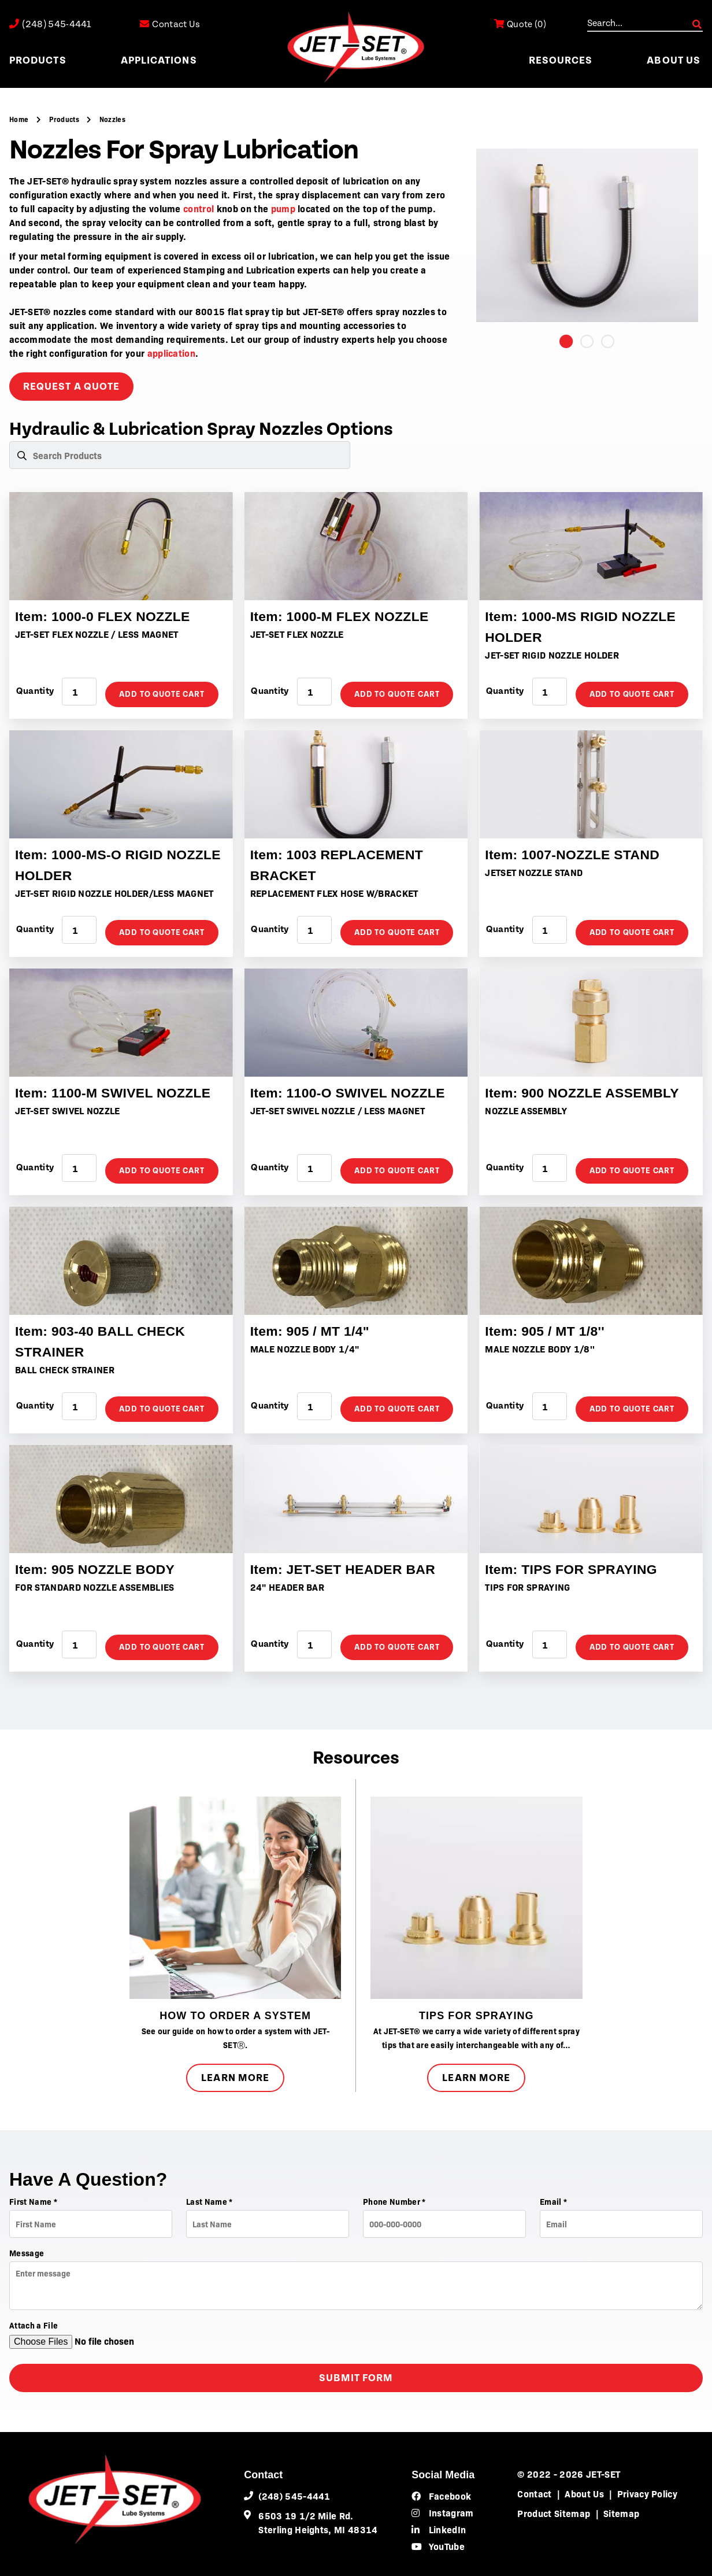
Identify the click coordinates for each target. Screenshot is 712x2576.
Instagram (442, 2512)
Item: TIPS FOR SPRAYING (575, 1569)
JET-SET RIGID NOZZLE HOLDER (552, 654)
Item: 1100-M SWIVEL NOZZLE (117, 1092)
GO (697, 24)
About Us (673, 59)
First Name (33, 2201)
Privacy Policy (647, 2493)
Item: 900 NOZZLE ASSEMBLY (586, 1092)
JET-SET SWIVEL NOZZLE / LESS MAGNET (337, 1110)
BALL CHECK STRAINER (64, 1369)
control (198, 208)
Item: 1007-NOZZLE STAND (576, 854)
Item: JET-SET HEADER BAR (347, 1569)
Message (26, 2253)
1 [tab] (566, 341)
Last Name (209, 2201)
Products (37, 59)
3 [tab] (608, 341)
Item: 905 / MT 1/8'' (547, 1331)
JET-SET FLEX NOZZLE (297, 633)
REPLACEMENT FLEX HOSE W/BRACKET (334, 892)
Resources (561, 59)
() (514, 24)
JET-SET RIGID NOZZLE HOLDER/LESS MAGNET (114, 892)
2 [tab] (587, 341)
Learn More (235, 2078)
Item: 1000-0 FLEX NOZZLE (106, 616)
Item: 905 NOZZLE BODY (98, 1569)
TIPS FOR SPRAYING (527, 1586)
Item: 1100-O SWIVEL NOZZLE (352, 1092)
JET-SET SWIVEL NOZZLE (67, 1110)
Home (20, 119)
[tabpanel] (587, 235)
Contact (534, 2493)
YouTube (438, 2546)
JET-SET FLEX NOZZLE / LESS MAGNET (97, 633)
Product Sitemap (553, 2513)
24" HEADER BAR (287, 1586)
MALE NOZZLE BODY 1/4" (304, 1348)
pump (283, 208)
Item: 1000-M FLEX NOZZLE (343, 616)
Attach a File (33, 2325)
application (171, 352)
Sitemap (621, 2513)
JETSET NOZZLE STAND (534, 872)
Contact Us (166, 24)
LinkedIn (438, 2529)
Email (553, 2201)
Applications (159, 59)
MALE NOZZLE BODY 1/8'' (540, 1348)
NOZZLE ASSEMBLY (526, 1110)
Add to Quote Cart (161, 694)
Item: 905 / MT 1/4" (312, 1331)
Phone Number (394, 2201)
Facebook (441, 2495)
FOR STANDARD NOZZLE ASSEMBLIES (95, 1586)
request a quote (71, 386)
